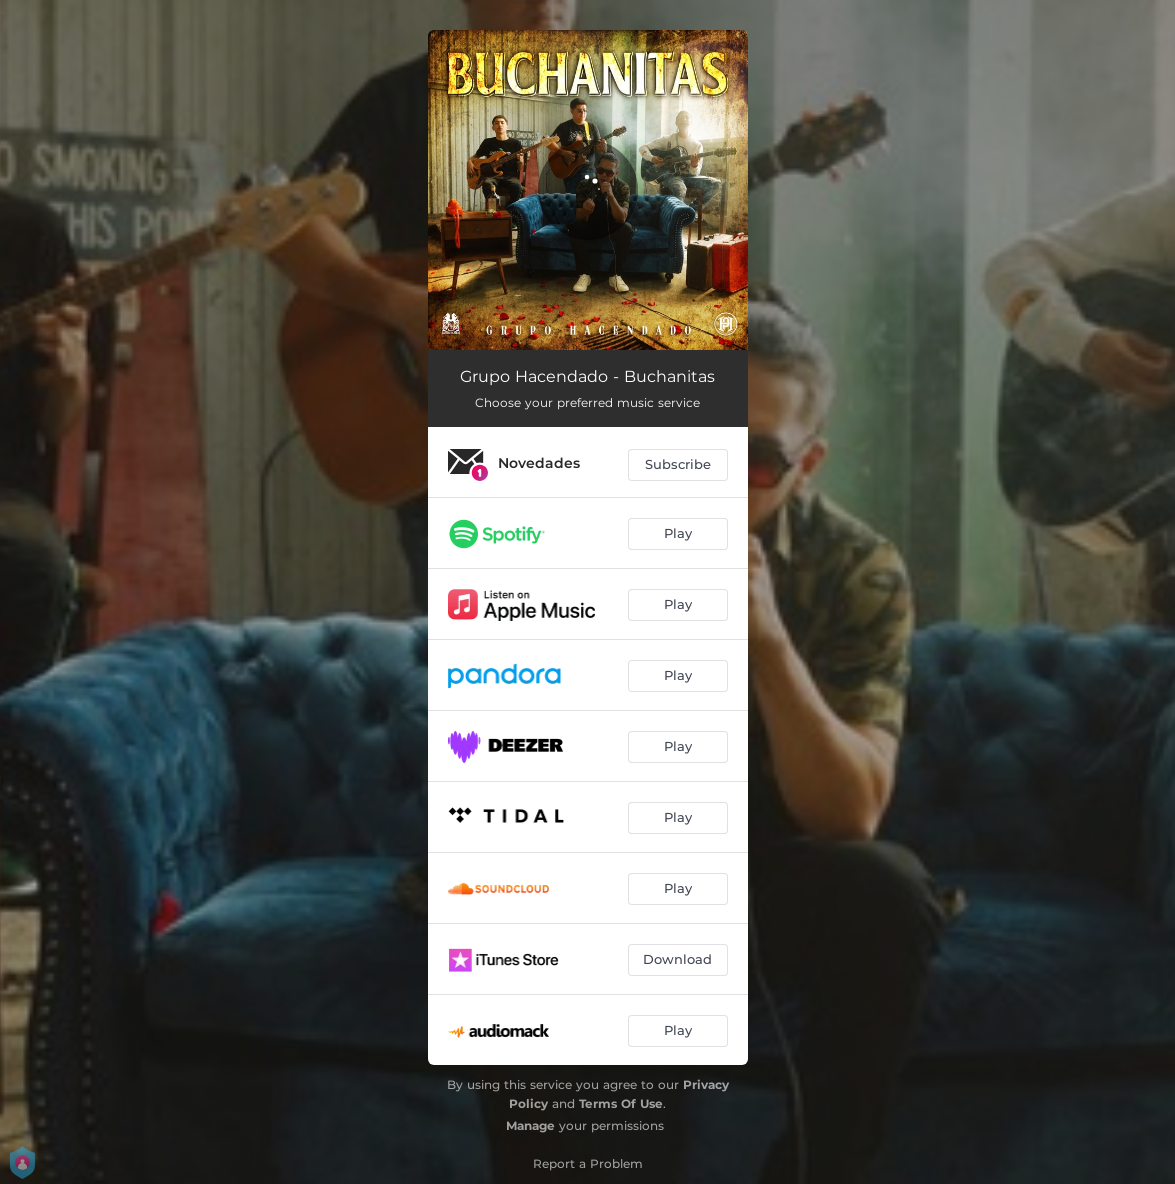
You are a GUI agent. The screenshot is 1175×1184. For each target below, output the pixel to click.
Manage (530, 1125)
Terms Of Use (621, 1103)
